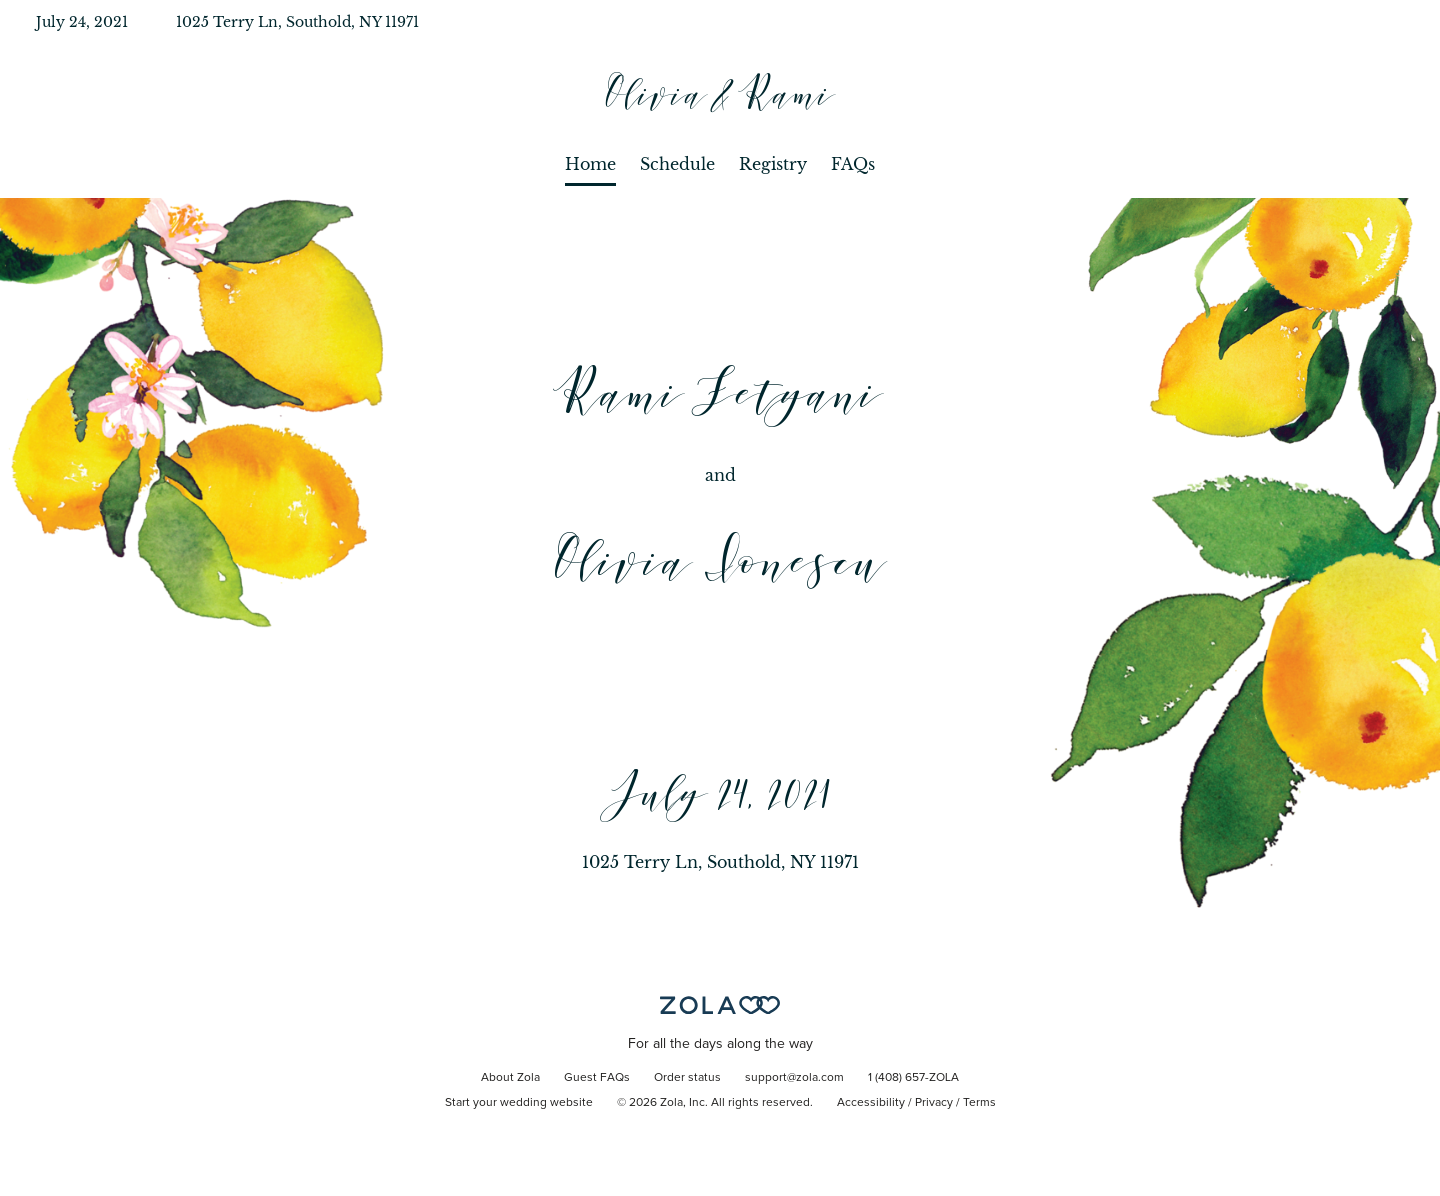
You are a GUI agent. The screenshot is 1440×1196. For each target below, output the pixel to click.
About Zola (510, 1078)
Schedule (677, 164)
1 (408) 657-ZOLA (913, 1078)
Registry (773, 164)
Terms (979, 1103)
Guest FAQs (597, 1078)
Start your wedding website (519, 1103)
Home (590, 164)
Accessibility (871, 1103)
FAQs (853, 164)
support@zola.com (794, 1078)
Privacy (934, 1103)
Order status (687, 1078)
